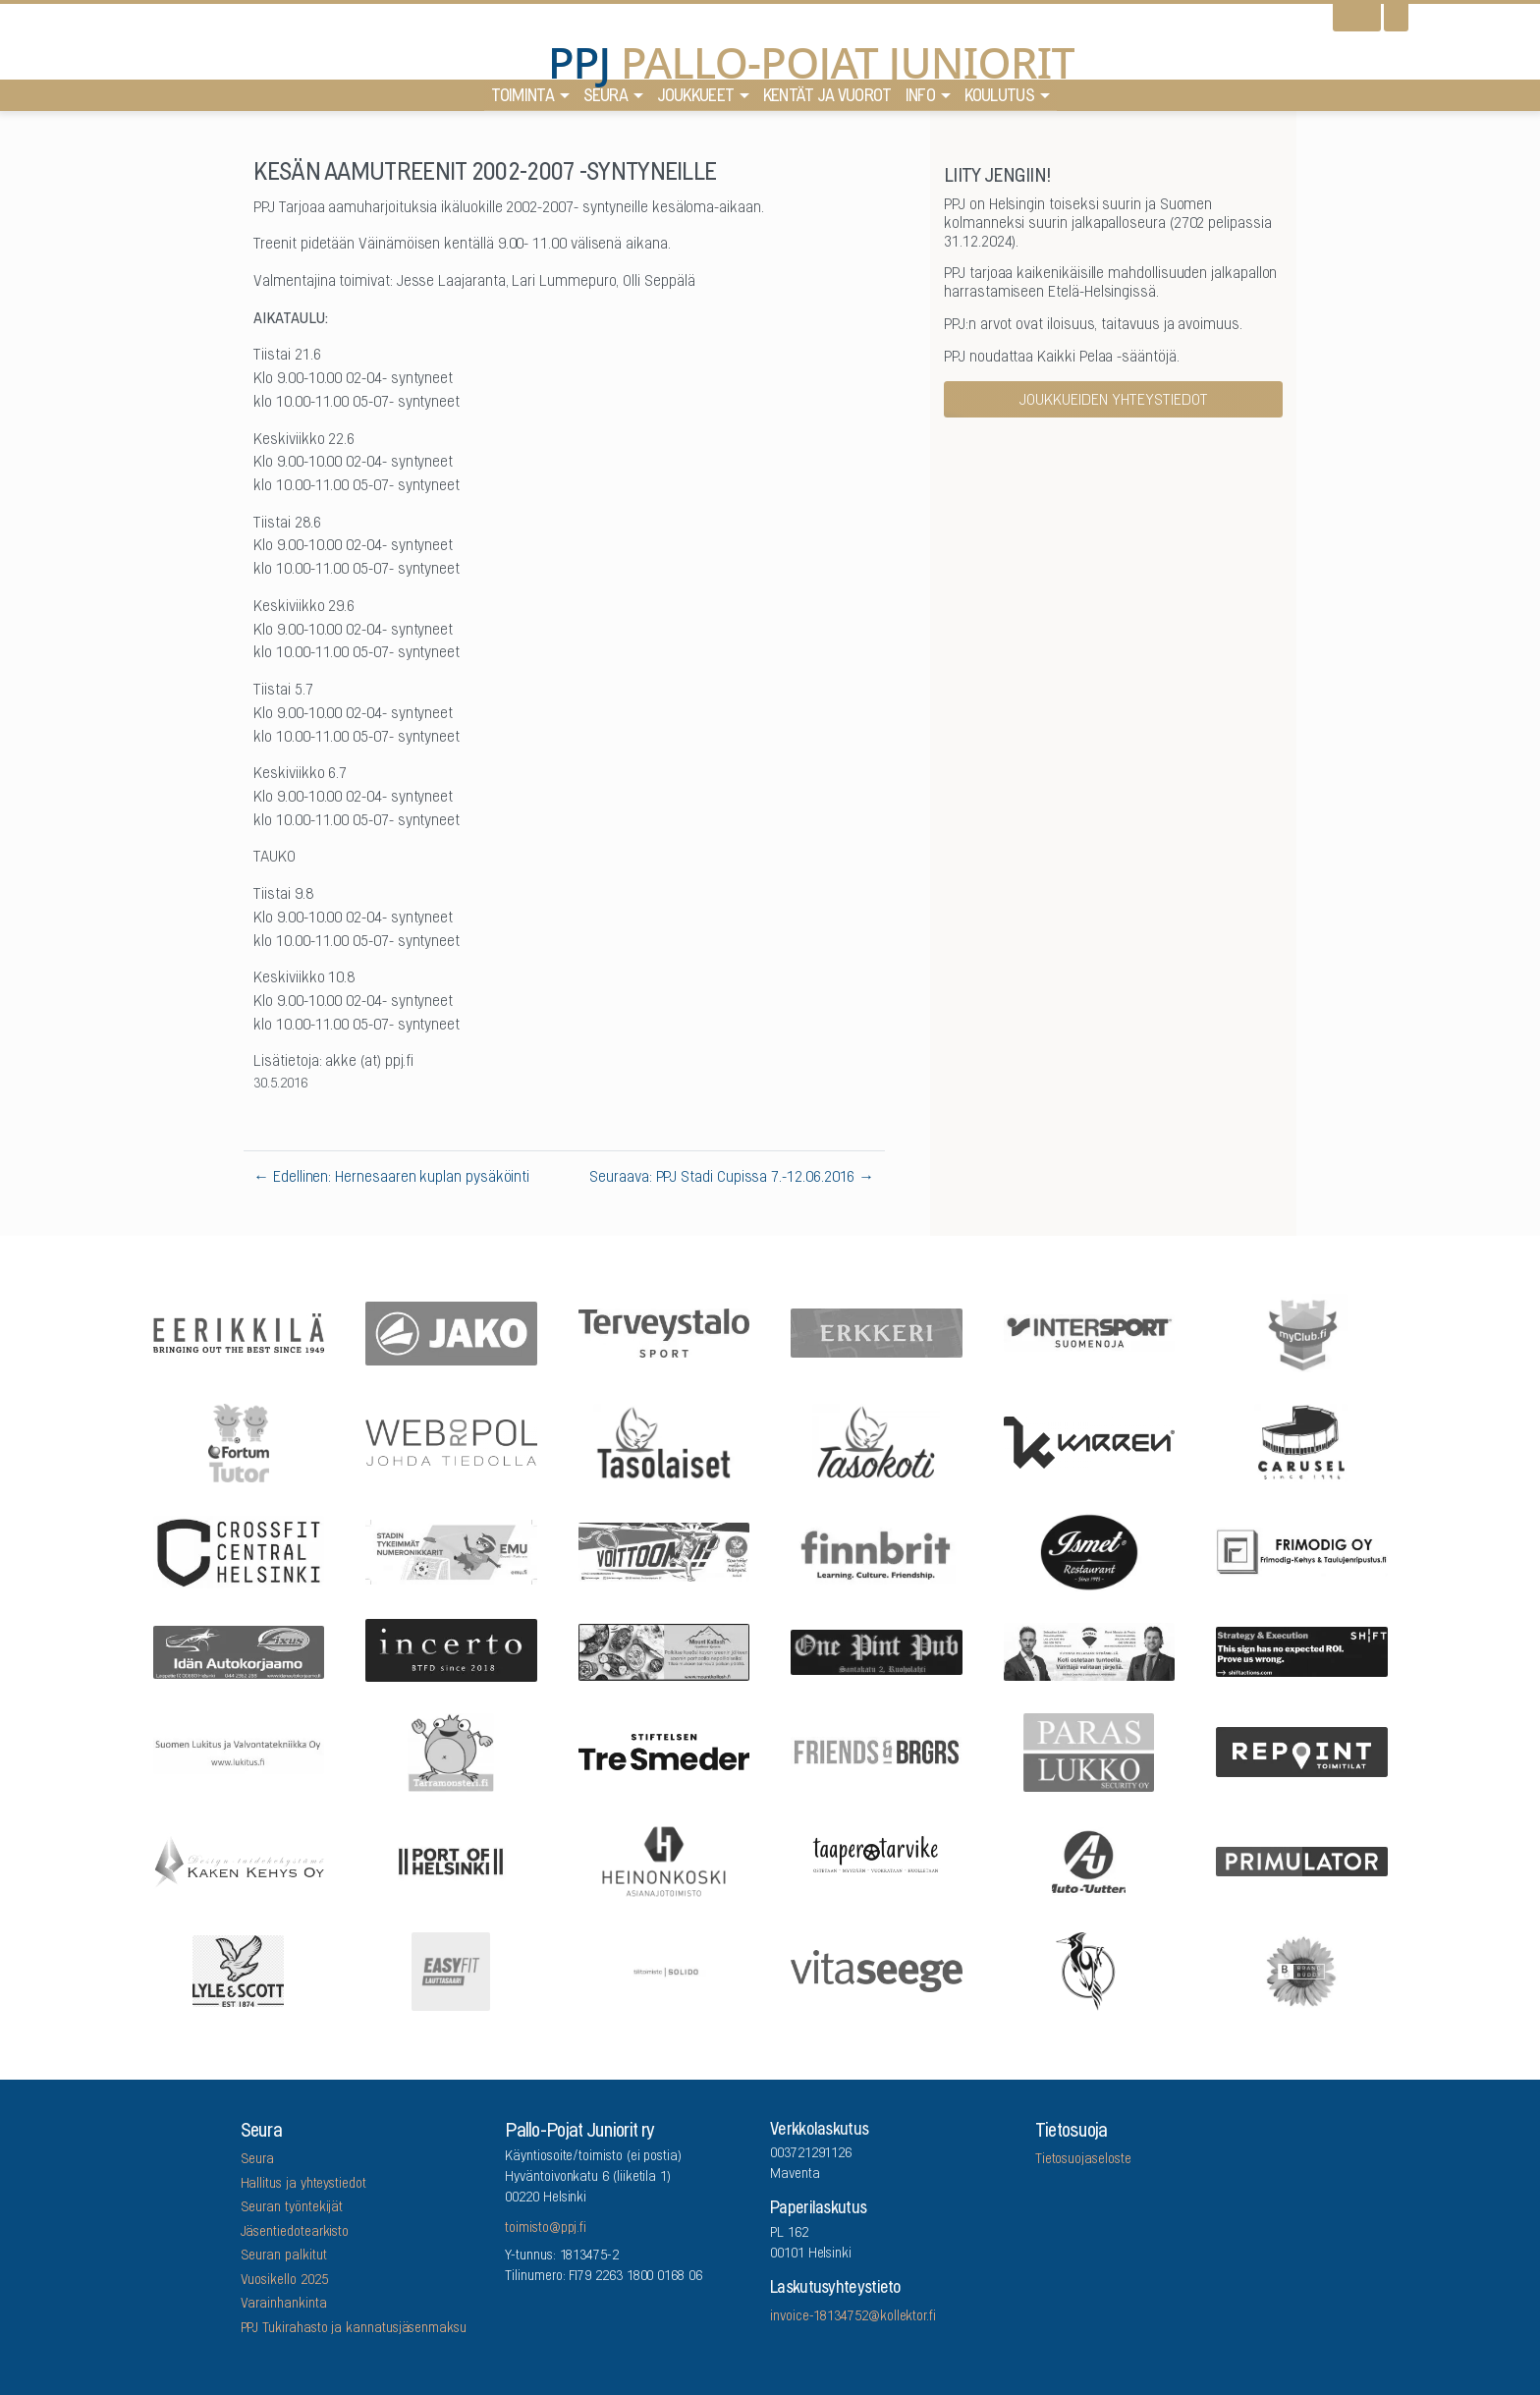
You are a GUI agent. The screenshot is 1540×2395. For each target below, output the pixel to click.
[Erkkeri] (877, 1332)
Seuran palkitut (284, 2256)
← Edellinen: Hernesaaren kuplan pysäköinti (391, 1178)
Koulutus (999, 98)
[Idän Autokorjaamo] (238, 1651)
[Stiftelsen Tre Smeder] (664, 1750)
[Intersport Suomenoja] (1089, 1331)
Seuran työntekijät (292, 2208)
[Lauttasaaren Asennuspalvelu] (1089, 1969)
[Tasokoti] (877, 1441)
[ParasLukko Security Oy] (1089, 1750)
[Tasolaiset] (664, 1441)
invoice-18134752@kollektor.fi (853, 2317)
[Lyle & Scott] (238, 1969)
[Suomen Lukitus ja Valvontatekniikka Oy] (238, 1750)
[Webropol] (451, 1442)
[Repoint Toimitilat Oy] (1302, 1751)
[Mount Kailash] (664, 1650)
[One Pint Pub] (877, 1650)
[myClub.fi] (1302, 1332)
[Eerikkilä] (238, 1331)
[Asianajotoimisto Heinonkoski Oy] (664, 1860)
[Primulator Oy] (1302, 1860)
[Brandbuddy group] (1302, 1969)
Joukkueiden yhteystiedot (1113, 401)
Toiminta (522, 98)
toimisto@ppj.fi (545, 2229)
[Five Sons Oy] (1089, 1551)
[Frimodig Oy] (1302, 1551)
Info (920, 98)
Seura (606, 98)
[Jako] (451, 1331)
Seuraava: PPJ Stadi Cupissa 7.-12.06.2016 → (731, 1178)
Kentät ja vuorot (827, 98)
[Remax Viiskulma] (1089, 1650)
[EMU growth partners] (451, 1551)
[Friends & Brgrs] (877, 1750)
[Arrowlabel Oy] (451, 1750)
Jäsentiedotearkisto (295, 2233)
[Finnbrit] (877, 1551)
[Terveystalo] (664, 1332)
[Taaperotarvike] (877, 1860)
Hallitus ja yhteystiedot (303, 2185)
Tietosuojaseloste (1083, 2160)
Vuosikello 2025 (284, 2281)
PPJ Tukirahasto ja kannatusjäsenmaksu (354, 2329)
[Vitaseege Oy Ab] (877, 1969)
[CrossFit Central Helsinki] (238, 1550)
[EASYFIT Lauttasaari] (451, 1969)
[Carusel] (1302, 1441)
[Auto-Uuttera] (1089, 1859)
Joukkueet (696, 98)
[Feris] (664, 1550)
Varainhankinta (284, 2304)
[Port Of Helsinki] (451, 1860)
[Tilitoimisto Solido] (664, 1969)
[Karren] (1089, 1441)
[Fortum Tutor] (238, 1441)
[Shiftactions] (1302, 1651)
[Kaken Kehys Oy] (238, 1859)
